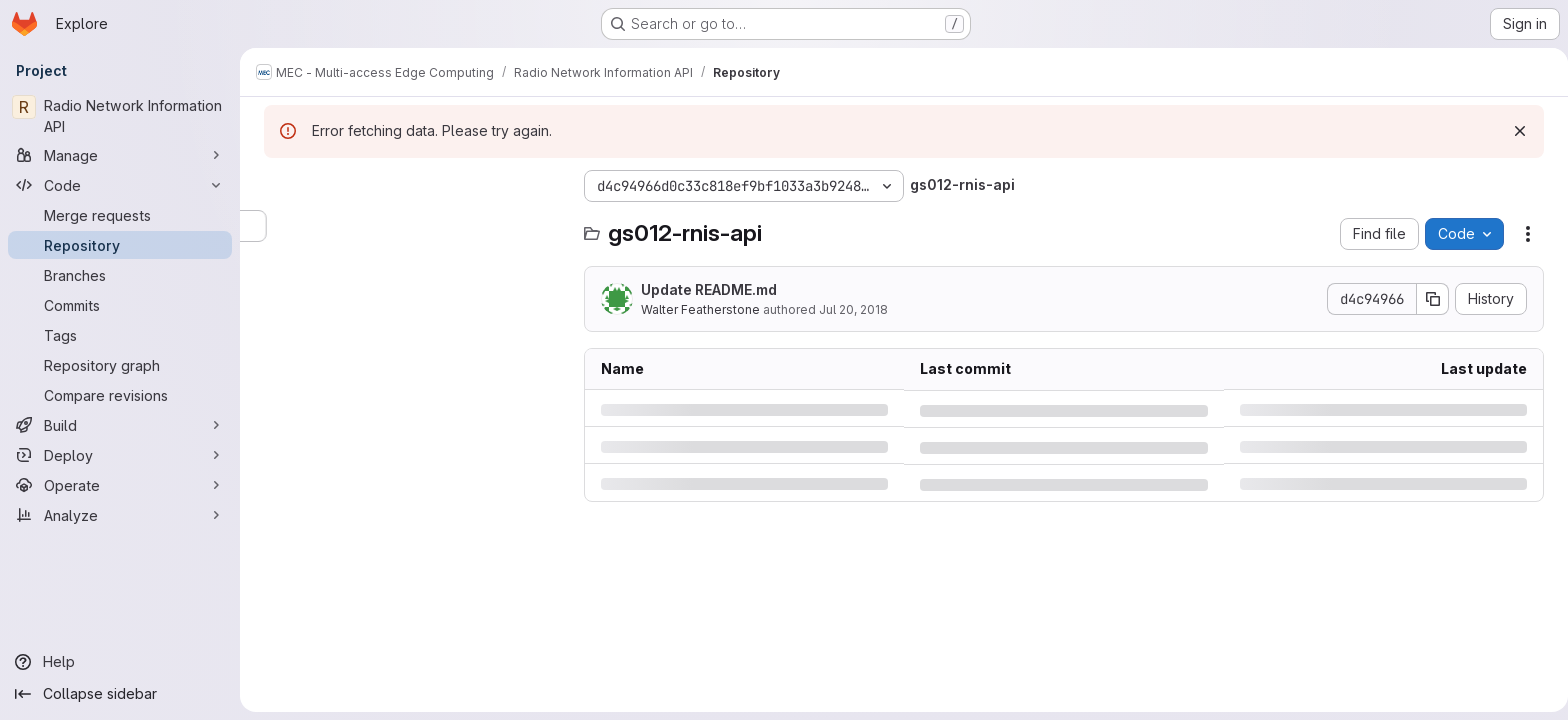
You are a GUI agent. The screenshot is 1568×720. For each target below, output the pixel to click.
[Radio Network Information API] (120, 116)
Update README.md (705, 289)
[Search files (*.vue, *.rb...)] (410, 226)
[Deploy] (120, 455)
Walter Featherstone (696, 309)
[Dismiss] (1516, 131)
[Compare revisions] (120, 395)
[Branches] (120, 275)
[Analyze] (120, 515)
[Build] (120, 425)
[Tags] (120, 335)
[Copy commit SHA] (1429, 299)
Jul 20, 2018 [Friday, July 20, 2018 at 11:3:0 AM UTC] (849, 309)
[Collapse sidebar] (120, 694)
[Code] (120, 185)
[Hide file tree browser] (276, 186)
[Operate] (120, 485)
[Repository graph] (120, 365)
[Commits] (120, 305)
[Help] (120, 662)
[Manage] (120, 155)
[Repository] (120, 245)
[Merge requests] (120, 215)
